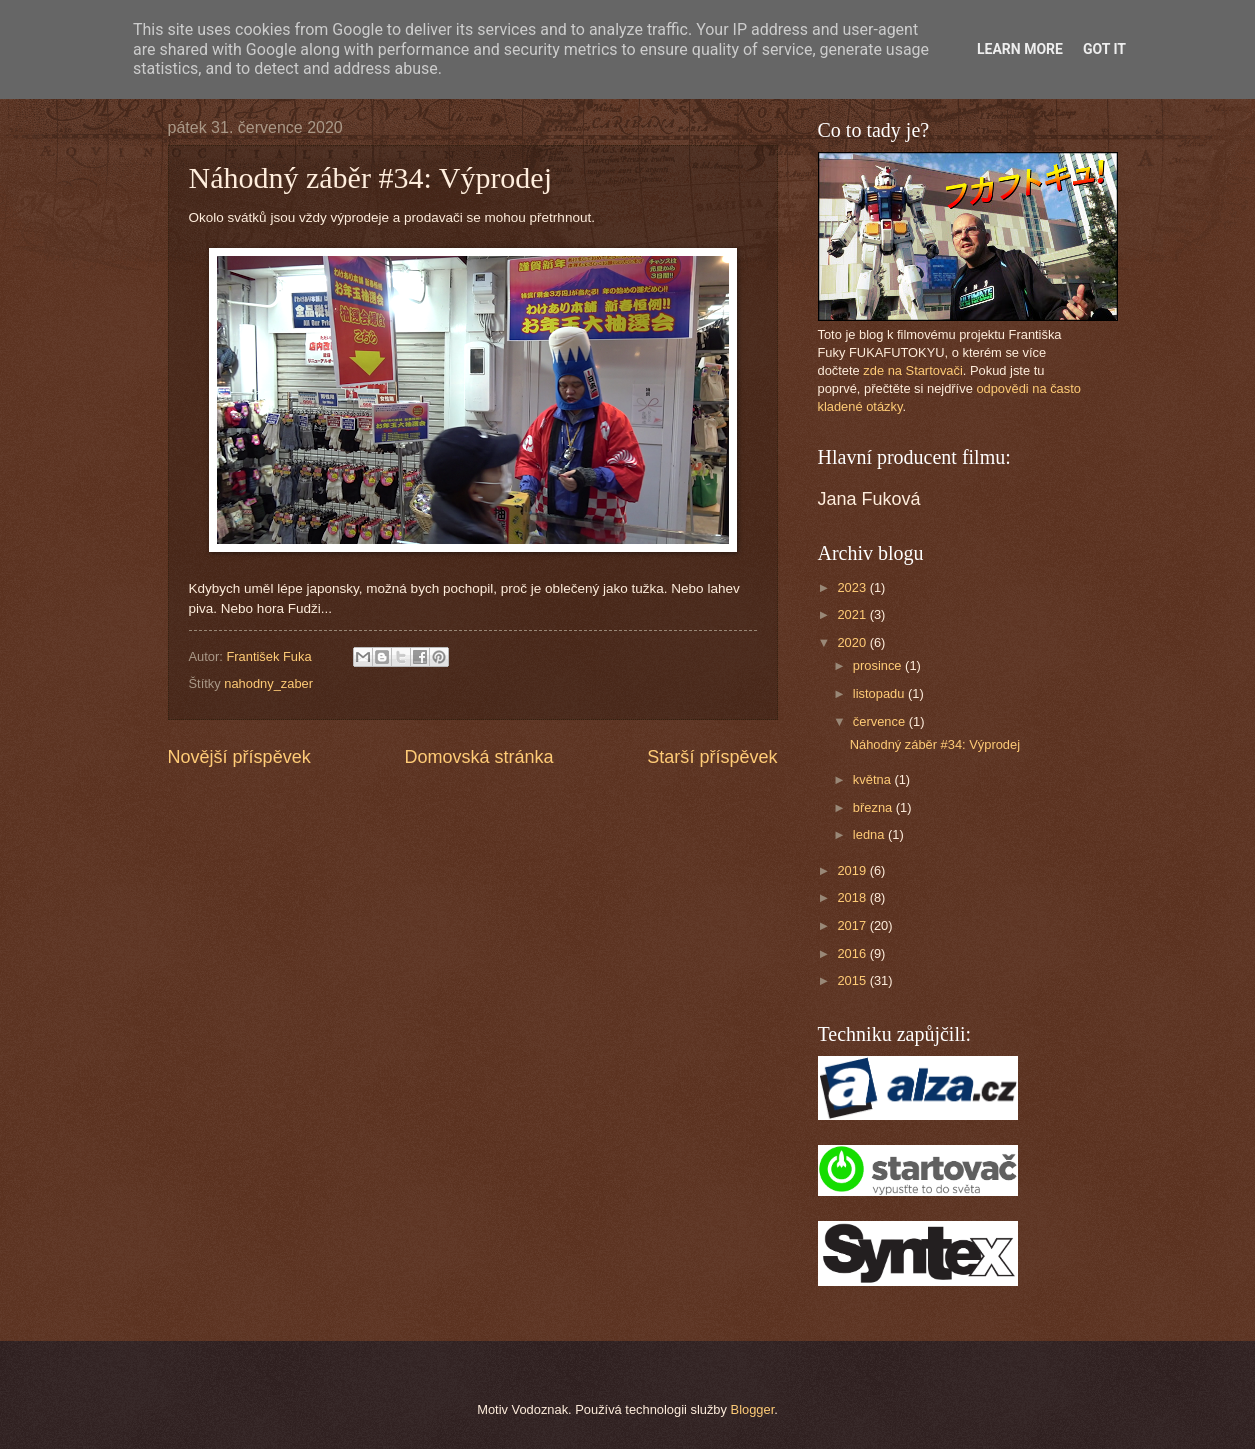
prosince (879, 665)
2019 (853, 870)
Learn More (1020, 49)
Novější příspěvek (239, 757)
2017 (853, 925)
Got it (1104, 49)
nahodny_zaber (268, 683)
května (874, 779)
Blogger (753, 1409)
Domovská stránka (478, 757)
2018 (853, 897)
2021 (853, 614)
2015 (853, 980)
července (881, 721)
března (874, 807)
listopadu (880, 693)
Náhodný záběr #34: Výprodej (935, 744)
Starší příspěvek (712, 757)
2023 (853, 587)
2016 (853, 953)
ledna (870, 834)
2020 (853, 642)
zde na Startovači (912, 370)
